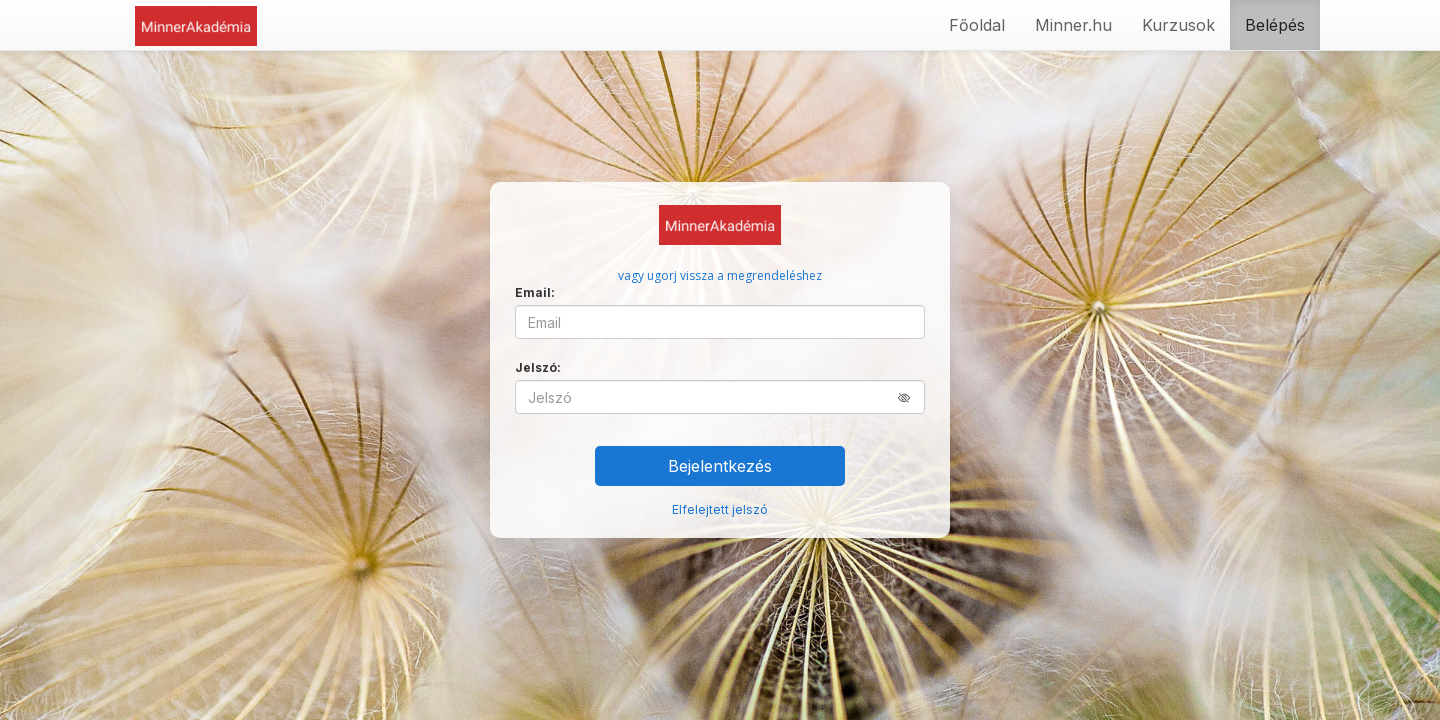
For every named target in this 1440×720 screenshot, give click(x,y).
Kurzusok (1178, 25)
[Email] (720, 322)
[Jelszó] (720, 397)
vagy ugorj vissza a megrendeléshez (720, 275)
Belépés (1275, 25)
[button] (911, 397)
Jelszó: (538, 367)
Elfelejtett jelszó (720, 509)
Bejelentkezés (720, 466)
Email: (535, 292)
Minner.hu (1073, 25)
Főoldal (977, 25)
